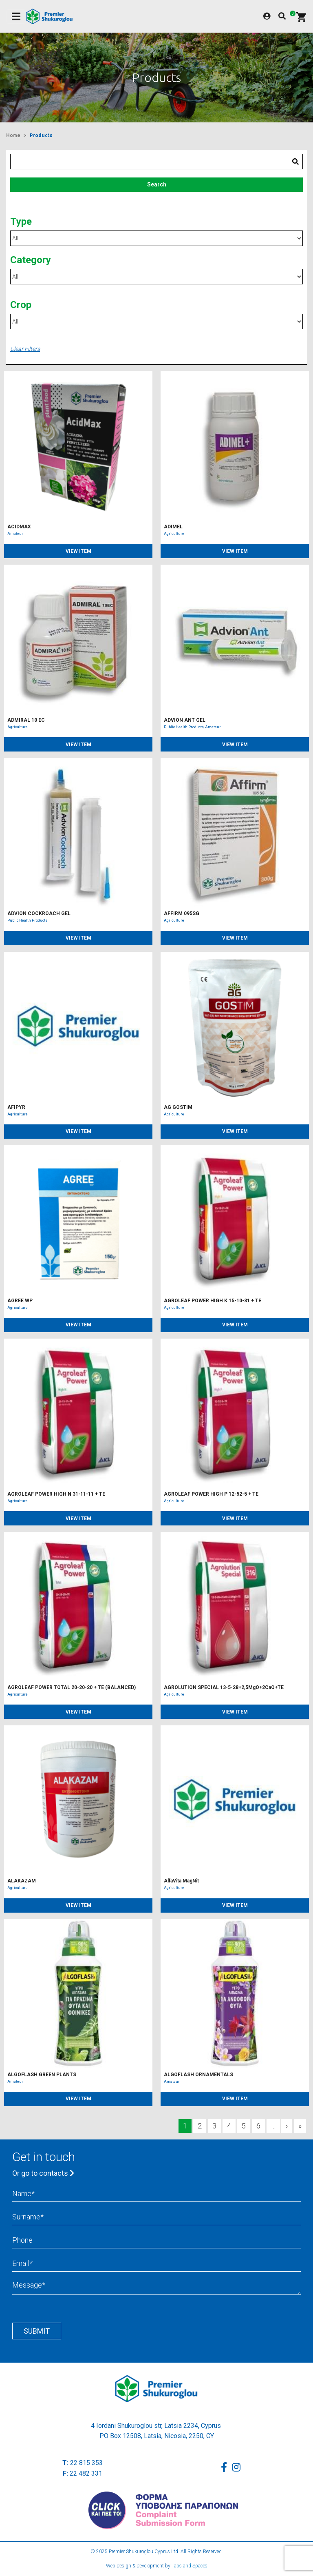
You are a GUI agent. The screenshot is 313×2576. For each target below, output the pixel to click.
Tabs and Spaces (189, 2566)
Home (13, 135)
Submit (37, 2331)
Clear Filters (25, 349)
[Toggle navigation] (16, 16)
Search (156, 184)
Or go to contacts (43, 2173)
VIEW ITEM (78, 551)
